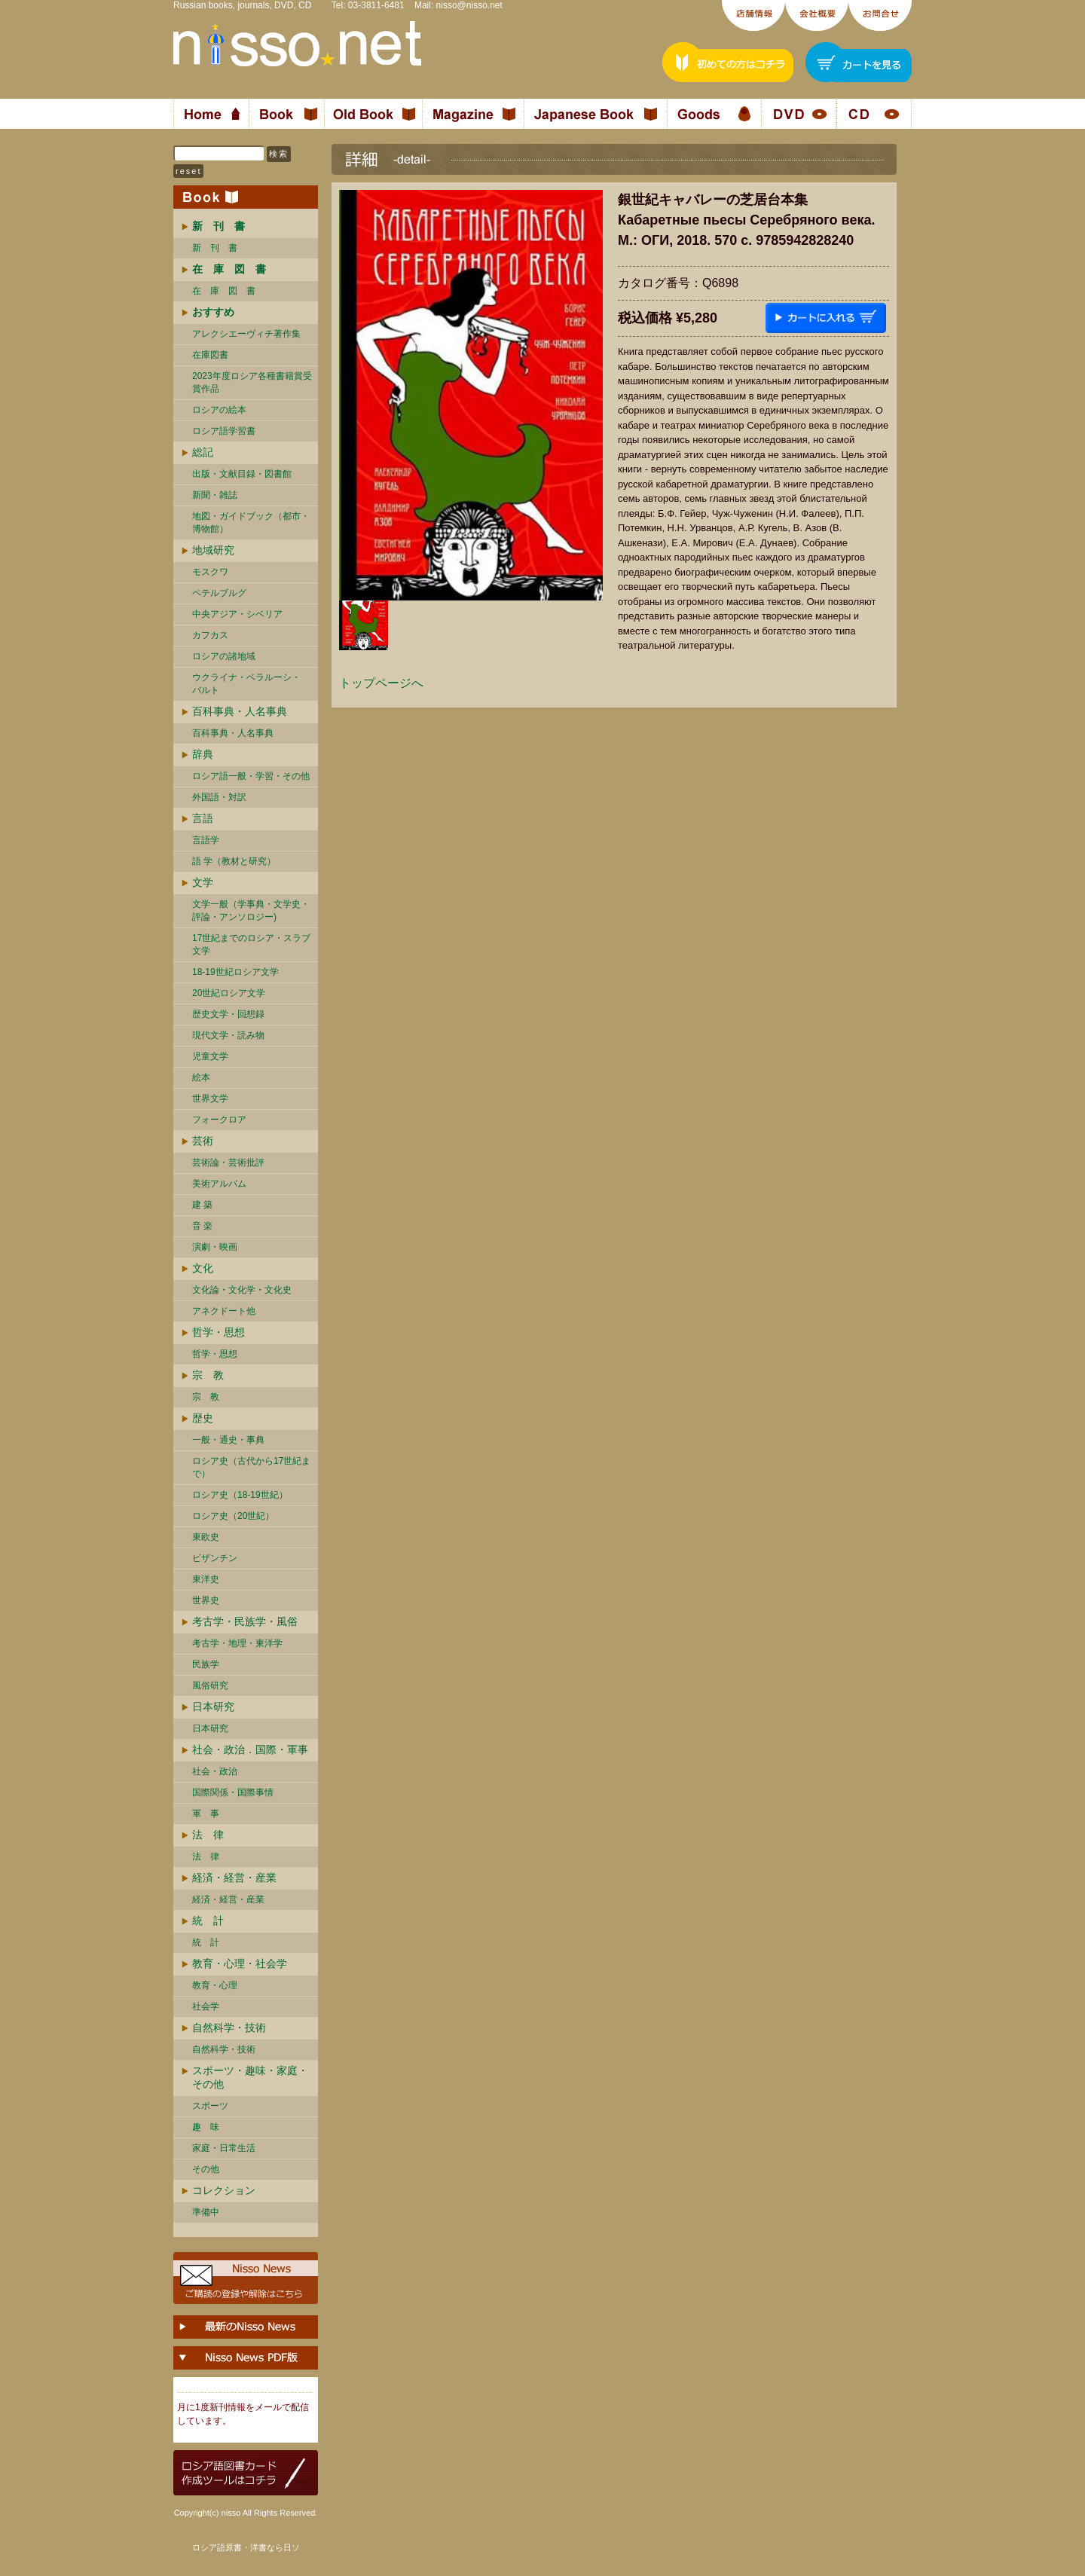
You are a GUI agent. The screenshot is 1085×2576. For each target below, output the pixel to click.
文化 (202, 1268)
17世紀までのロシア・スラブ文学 (251, 944)
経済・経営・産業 (234, 1878)
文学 (202, 882)
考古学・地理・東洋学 (237, 1643)
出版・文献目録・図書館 (242, 474)
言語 (202, 818)
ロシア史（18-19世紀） (240, 1495)
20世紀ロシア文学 (228, 993)
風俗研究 (210, 1685)
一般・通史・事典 (228, 1440)
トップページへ (381, 683)
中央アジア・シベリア (237, 614)
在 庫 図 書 (223, 291)
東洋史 (205, 1579)
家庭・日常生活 (223, 2148)
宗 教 (208, 1375)
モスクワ (210, 572)
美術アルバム (219, 1183)
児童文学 (210, 1056)
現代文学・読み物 (228, 1035)
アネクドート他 (223, 1311)
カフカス (210, 635)
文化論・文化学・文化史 (242, 1290)
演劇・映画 (214, 1247)
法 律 (208, 1835)
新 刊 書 (214, 248)
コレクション (223, 2190)
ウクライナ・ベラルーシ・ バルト (246, 683)
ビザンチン (214, 1558)
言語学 (205, 840)
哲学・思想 (218, 1332)
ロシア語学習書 (223, 431)
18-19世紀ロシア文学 (235, 972)
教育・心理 (214, 1985)
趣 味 (205, 2127)
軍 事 (205, 1813)
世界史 (205, 1600)
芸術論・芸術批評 (228, 1162)
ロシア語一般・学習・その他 (251, 776)
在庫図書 (210, 355)
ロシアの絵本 (219, 410)
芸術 (202, 1141)
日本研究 (213, 1707)
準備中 (205, 2212)
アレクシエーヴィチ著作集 (246, 333)
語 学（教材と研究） (234, 861)
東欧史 (205, 1537)
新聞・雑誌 (214, 495)
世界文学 (210, 1098)
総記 (202, 452)
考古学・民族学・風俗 (245, 1621)
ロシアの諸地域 (223, 656)
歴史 (202, 1418)
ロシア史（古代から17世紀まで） (251, 1467)
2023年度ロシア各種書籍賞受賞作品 (252, 382)
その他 (205, 2169)
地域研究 (213, 550)
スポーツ (210, 2106)
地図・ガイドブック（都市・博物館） (251, 522)
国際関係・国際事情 (233, 1792)
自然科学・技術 (229, 2027)
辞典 (202, 754)
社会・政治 (214, 1771)
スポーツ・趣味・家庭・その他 (250, 2077)
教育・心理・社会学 (239, 1963)
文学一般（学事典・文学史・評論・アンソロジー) (251, 910)
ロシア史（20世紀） (233, 1516)
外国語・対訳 (219, 797)
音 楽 (202, 1226)
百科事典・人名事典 (239, 711)
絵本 (201, 1077)
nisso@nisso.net (469, 5)
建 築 (202, 1204)
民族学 (205, 1664)
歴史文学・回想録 (228, 1014)
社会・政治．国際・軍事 (250, 1749)
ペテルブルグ (219, 593)
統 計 (208, 1920)
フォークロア (219, 1119)
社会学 (205, 2006)
